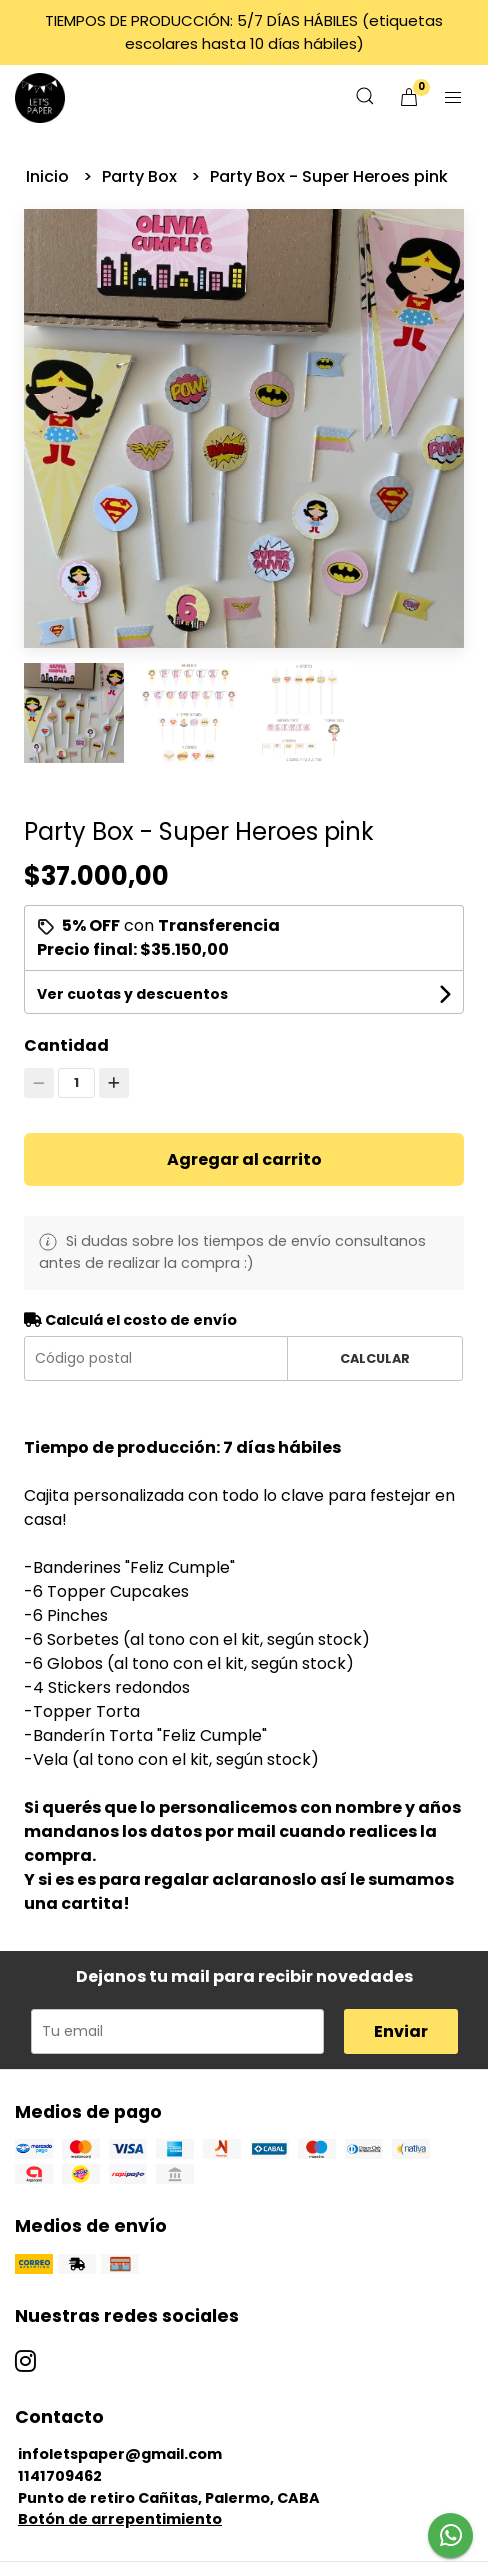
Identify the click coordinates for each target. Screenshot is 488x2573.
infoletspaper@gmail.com (120, 2454)
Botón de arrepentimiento (120, 2519)
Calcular (375, 1358)
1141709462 (60, 2476)
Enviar (401, 2031)
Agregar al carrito (244, 1159)
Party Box (141, 176)
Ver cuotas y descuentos (132, 994)
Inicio (49, 176)
